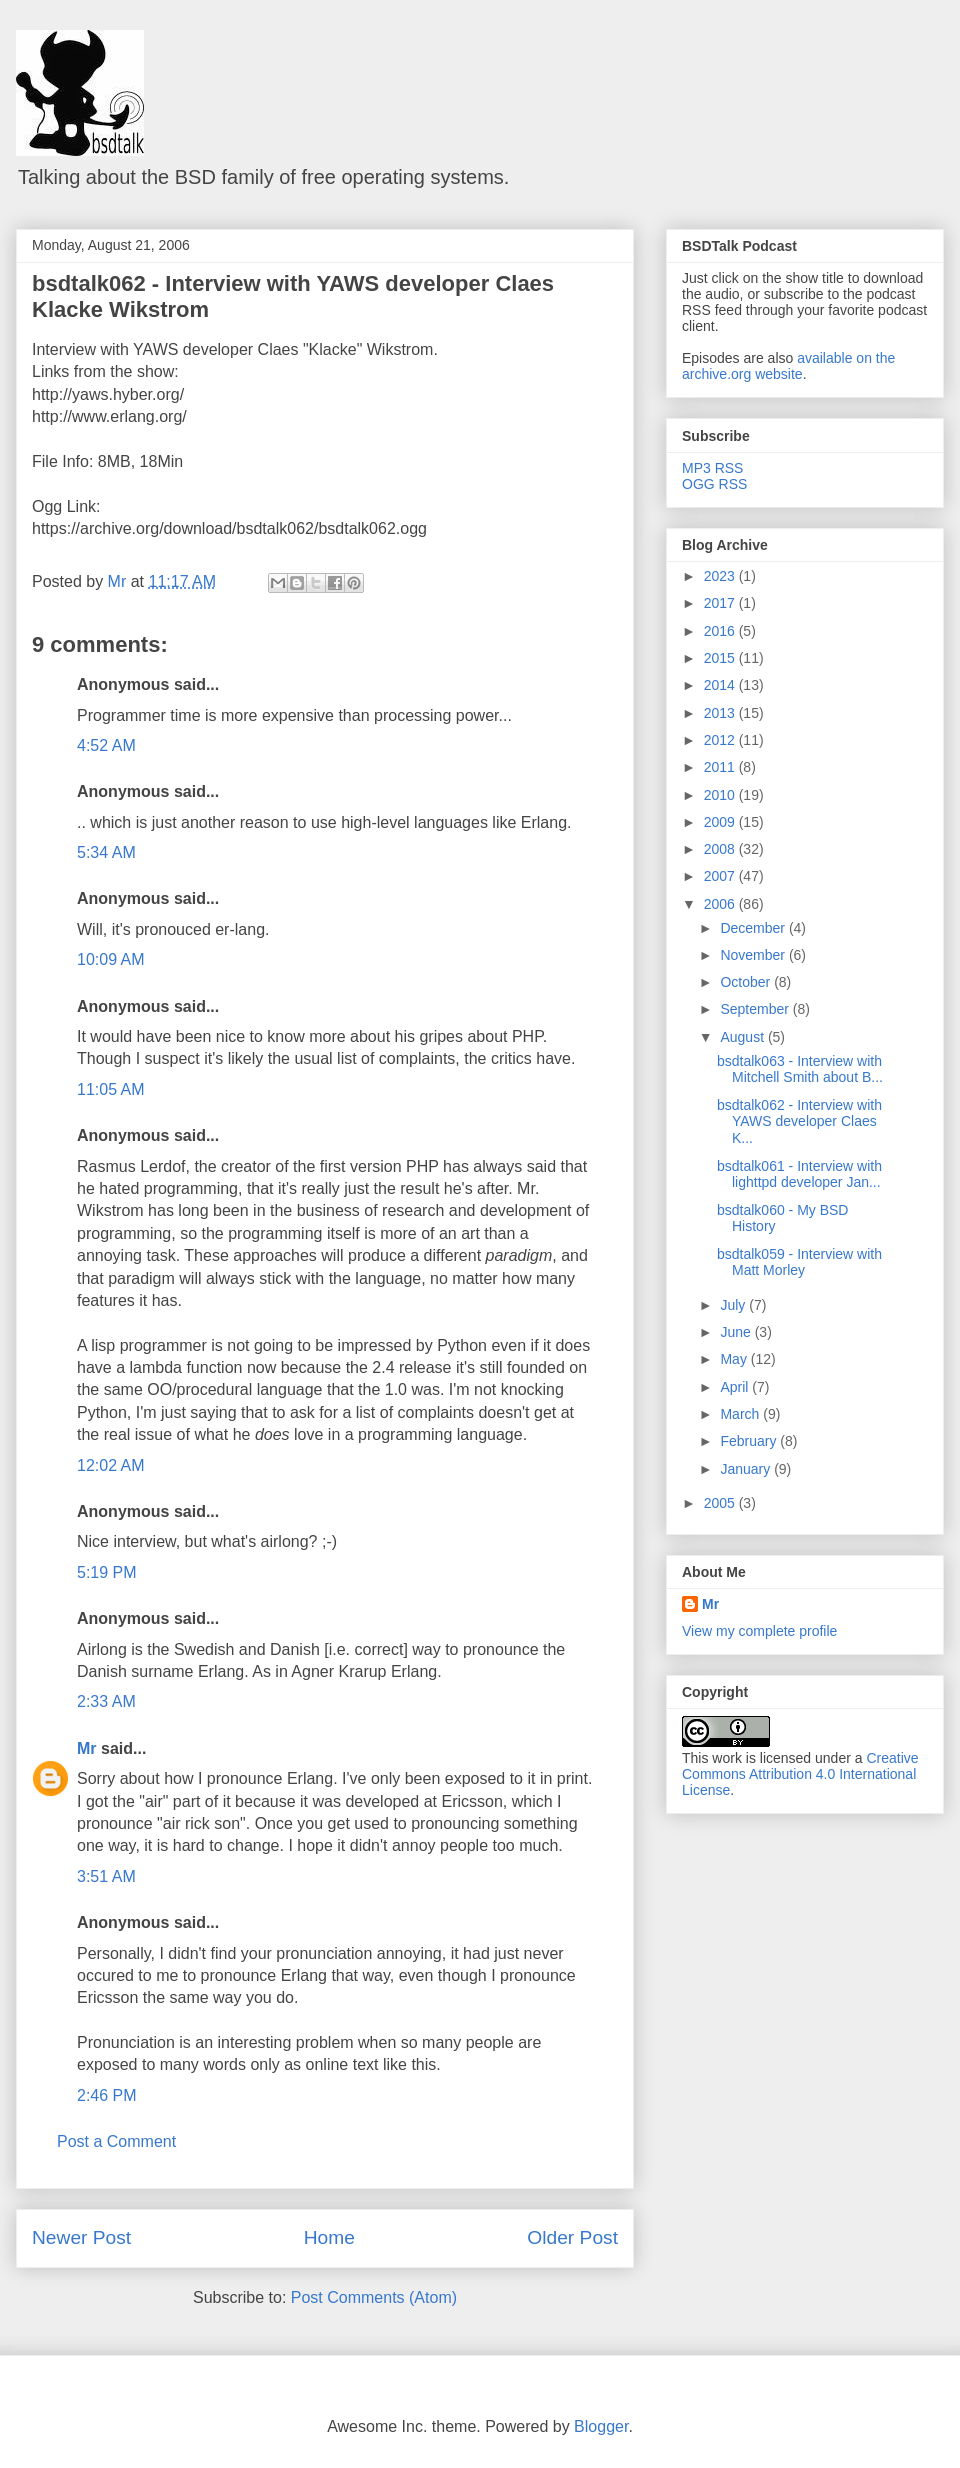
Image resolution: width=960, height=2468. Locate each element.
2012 (721, 740)
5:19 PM (107, 1572)
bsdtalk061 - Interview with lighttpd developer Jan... (799, 1174)
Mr (87, 1748)
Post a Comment (116, 2141)
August (743, 1037)
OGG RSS (714, 484)
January (747, 1469)
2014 (721, 685)
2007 (721, 876)
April (736, 1387)
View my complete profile (759, 1631)
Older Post (572, 2237)
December (754, 928)
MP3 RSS (712, 468)
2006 (721, 904)
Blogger (601, 2426)
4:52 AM (106, 745)
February (750, 1441)
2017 (721, 603)
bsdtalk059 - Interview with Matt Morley (799, 1262)
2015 (721, 658)
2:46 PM (107, 2095)
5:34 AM (106, 852)
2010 (721, 795)
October (747, 982)
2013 (721, 713)
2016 (721, 631)
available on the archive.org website (788, 366)
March (741, 1414)
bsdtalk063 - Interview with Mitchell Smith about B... (800, 1069)
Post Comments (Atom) (374, 2297)
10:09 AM (111, 959)
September (756, 1009)
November (754, 955)
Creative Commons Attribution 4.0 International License (800, 1774)
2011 (721, 767)
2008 (721, 849)
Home (329, 2237)
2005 (721, 1503)
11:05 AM (111, 1089)
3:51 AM (106, 1876)
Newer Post (81, 2237)
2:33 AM (106, 1701)
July (734, 1305)
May (735, 1359)
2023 (721, 576)
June (737, 1332)
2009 (721, 822)
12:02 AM (111, 1465)
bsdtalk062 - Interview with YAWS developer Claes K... (799, 1122)
